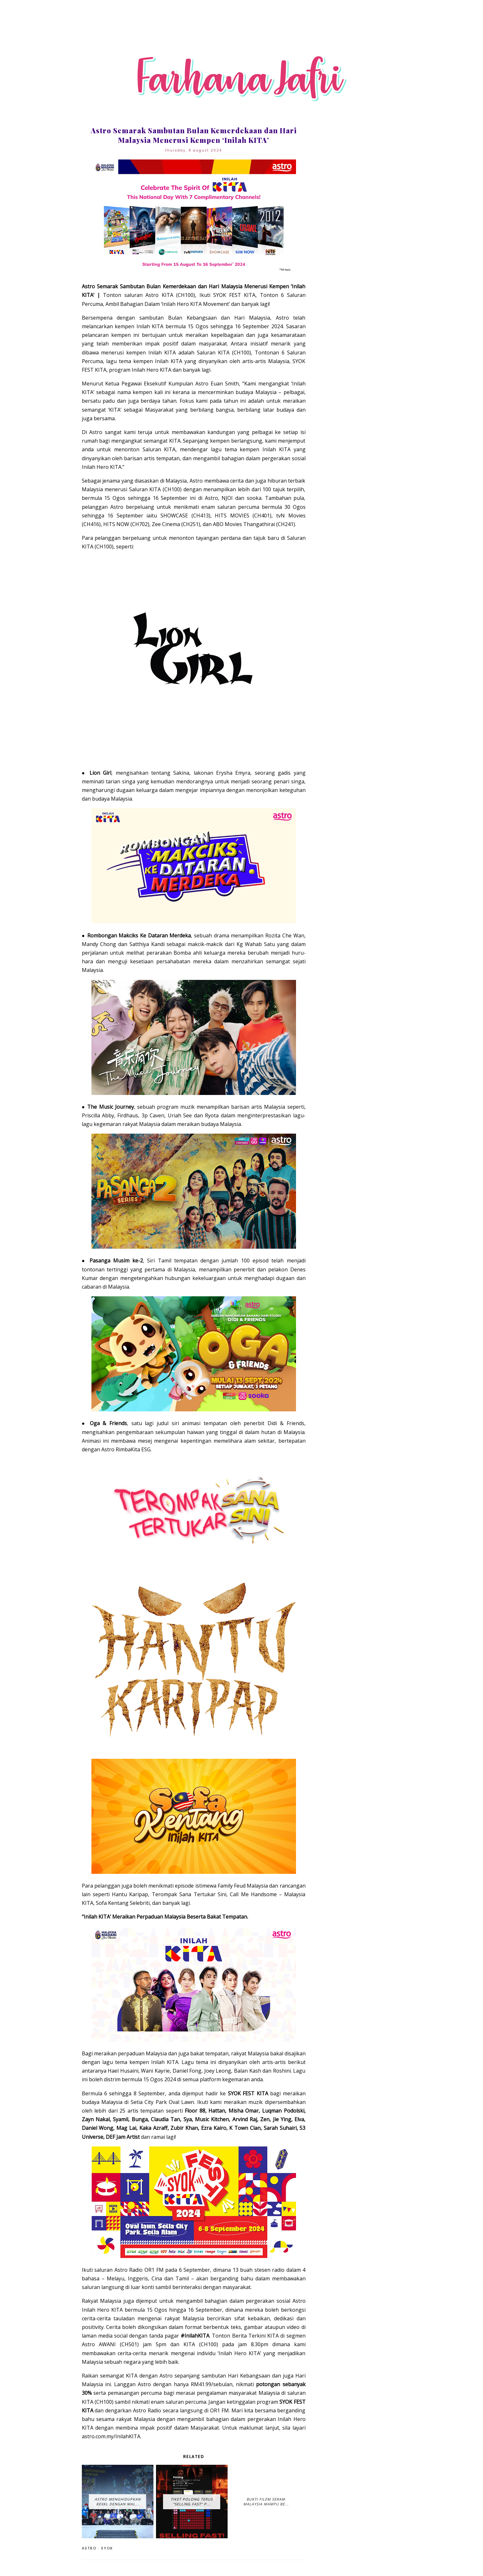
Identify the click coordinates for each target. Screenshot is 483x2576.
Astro (89, 2548)
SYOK (107, 2548)
